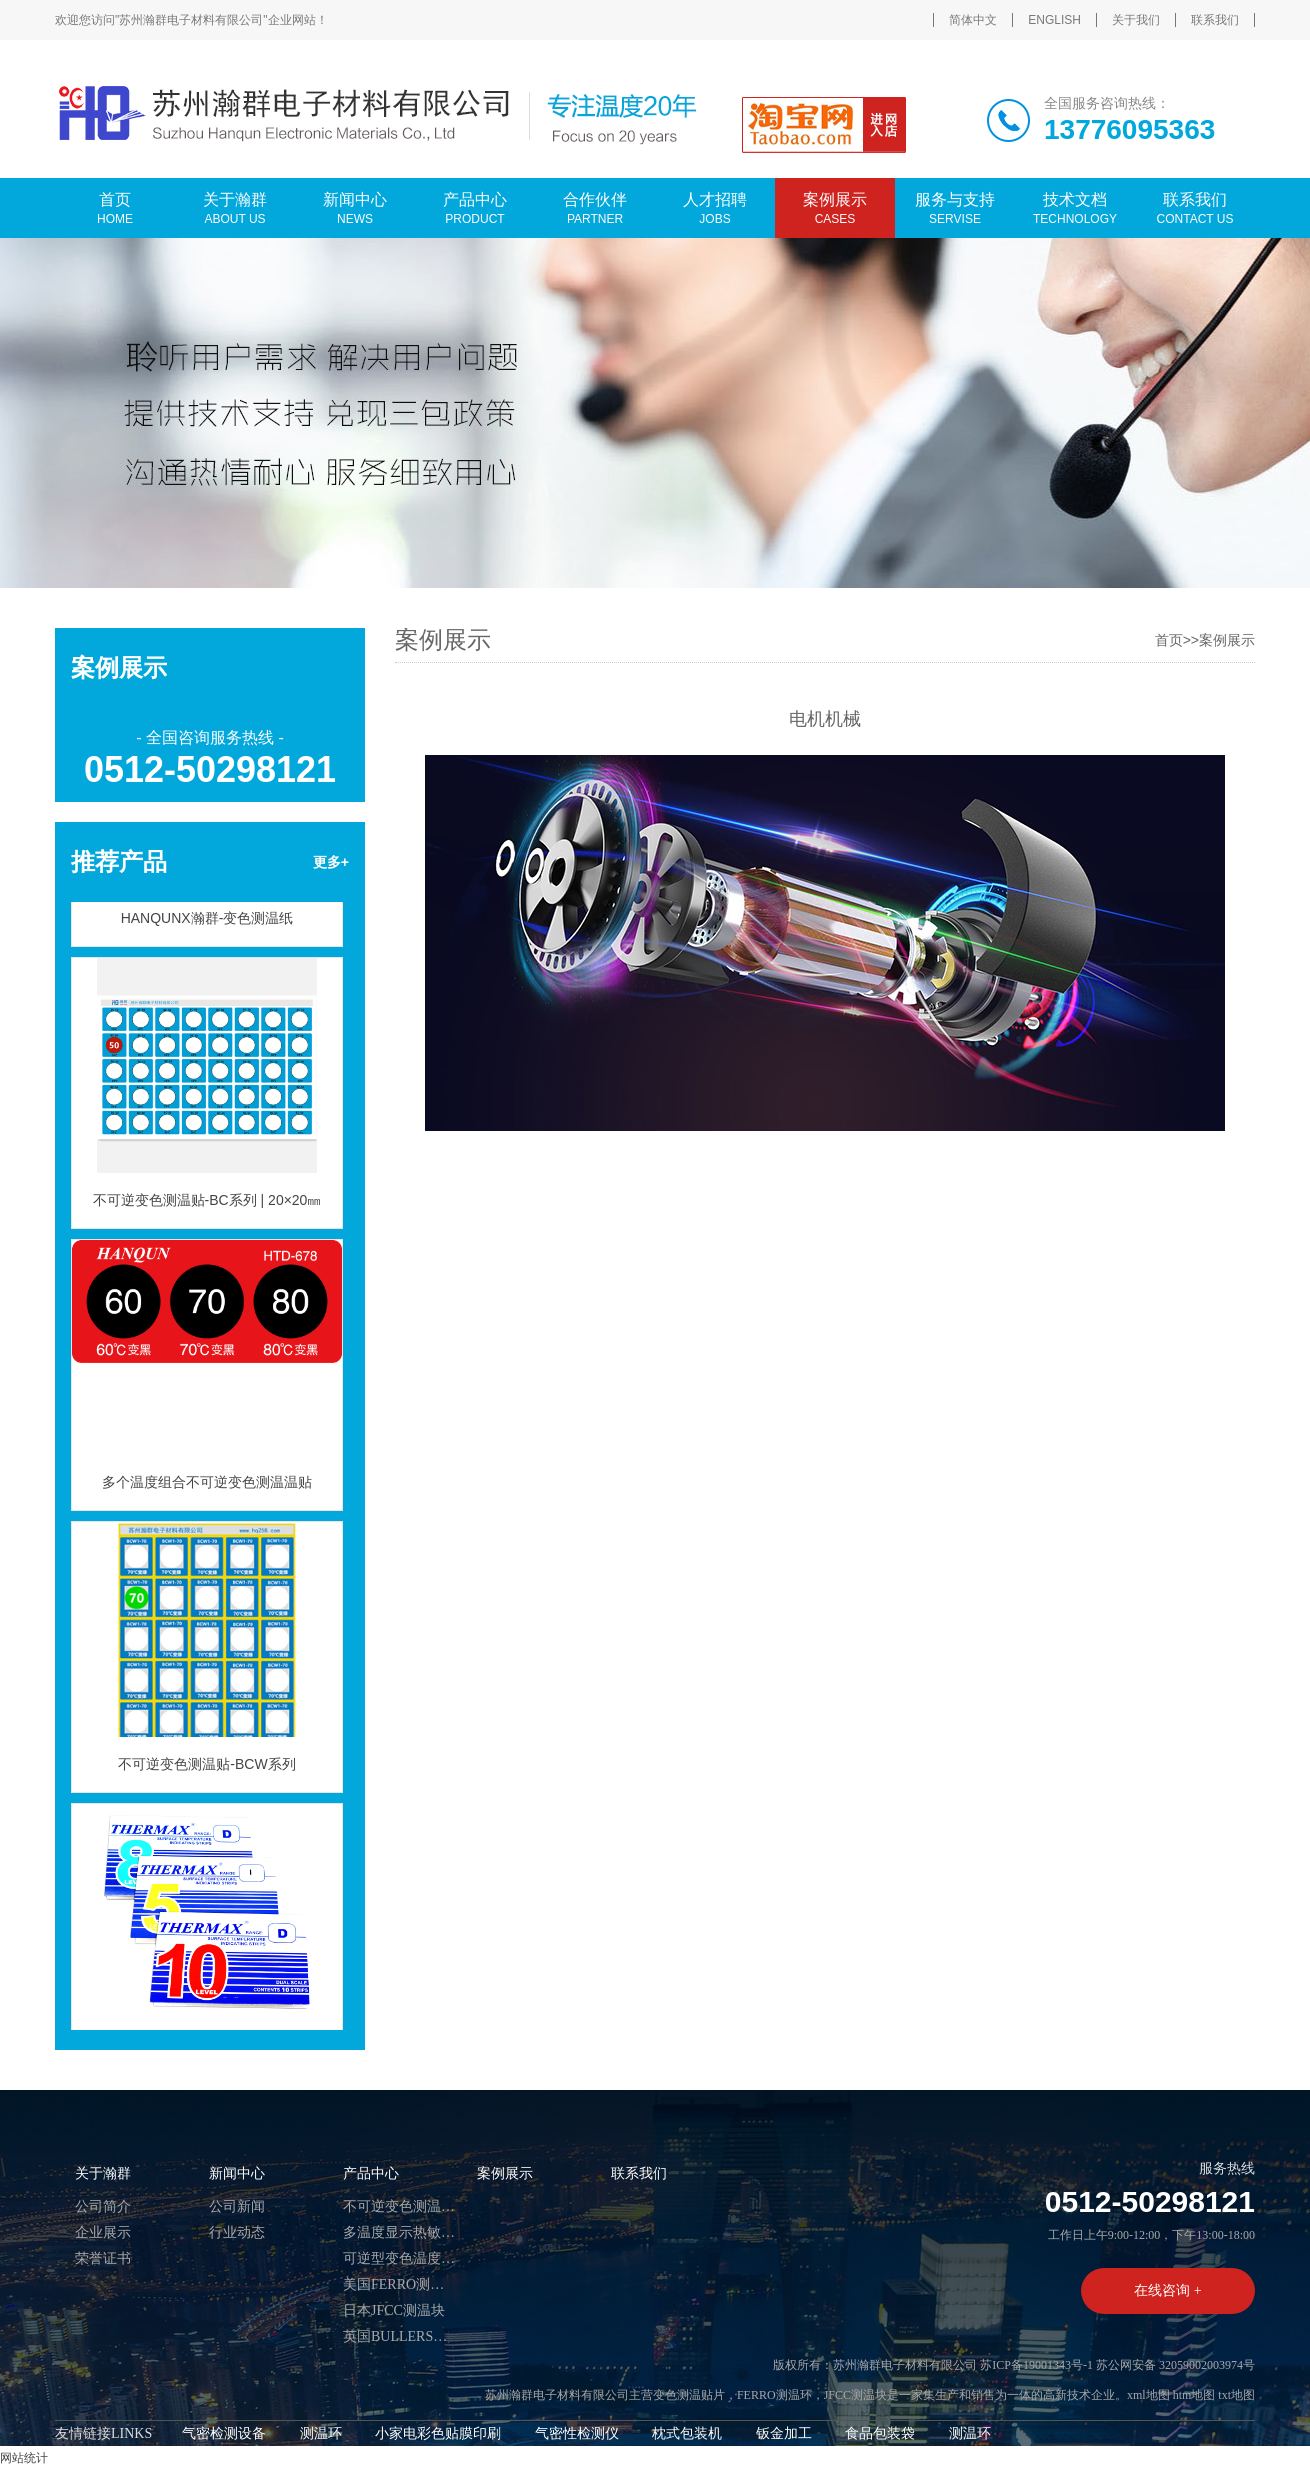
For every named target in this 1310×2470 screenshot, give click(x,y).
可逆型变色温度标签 (400, 2258)
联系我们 (1215, 20)
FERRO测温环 (774, 2395)
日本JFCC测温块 (394, 2310)
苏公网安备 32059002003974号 (1175, 2365)
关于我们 (1136, 20)
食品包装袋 (880, 2433)
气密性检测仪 (577, 2433)
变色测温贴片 (689, 2395)
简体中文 (973, 20)
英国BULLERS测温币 (400, 2336)
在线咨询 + (1167, 2290)
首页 (1169, 640)
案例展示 (1227, 640)
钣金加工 (784, 2433)
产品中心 (371, 2173)
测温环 (321, 2433)
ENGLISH (1054, 20)
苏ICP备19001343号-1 (1036, 2365)
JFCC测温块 (855, 2395)
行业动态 (237, 2232)
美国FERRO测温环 (400, 2284)
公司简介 (103, 2206)
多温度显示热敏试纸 (400, 2232)
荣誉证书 (103, 2258)
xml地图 (1148, 2395)
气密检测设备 (224, 2433)
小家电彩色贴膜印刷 (438, 2433)
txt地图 (1236, 2395)
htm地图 (1194, 2395)
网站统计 (24, 2458)
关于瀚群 (103, 2173)
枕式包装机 (687, 2433)
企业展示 (103, 2232)
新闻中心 (237, 2173)
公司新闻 (237, 2206)
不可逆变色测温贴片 (400, 2206)
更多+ (331, 862)
